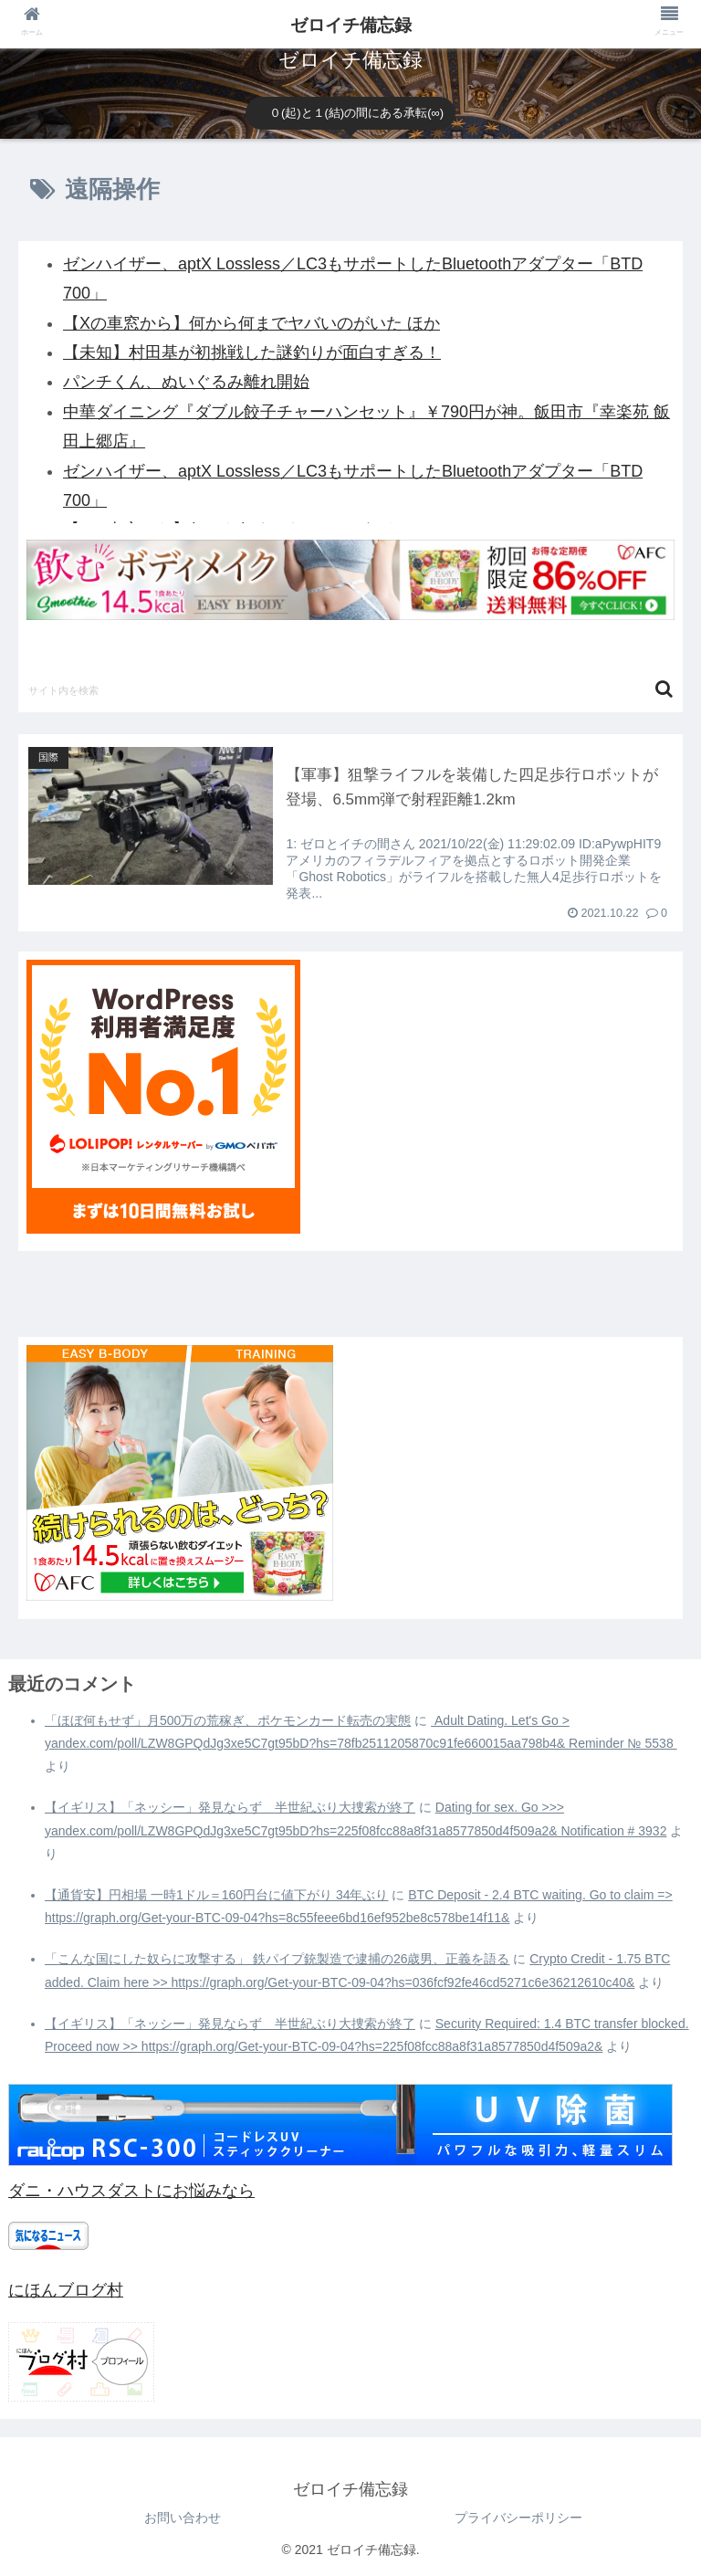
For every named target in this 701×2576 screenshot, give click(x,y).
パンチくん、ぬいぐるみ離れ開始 (186, 382)
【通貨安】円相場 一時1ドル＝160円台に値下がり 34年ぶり (217, 1894)
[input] (350, 689)
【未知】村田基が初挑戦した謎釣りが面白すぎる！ (252, 352)
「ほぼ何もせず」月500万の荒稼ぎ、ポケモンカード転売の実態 (228, 1720)
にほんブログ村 (65, 2290)
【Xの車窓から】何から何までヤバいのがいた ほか (251, 323)
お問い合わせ (182, 2517)
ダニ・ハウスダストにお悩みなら (131, 2191)
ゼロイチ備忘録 (351, 25)
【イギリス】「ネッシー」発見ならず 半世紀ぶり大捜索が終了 (230, 1807)
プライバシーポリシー (518, 2517)
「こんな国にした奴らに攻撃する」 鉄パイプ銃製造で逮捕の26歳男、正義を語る (277, 1958)
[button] (664, 688)
